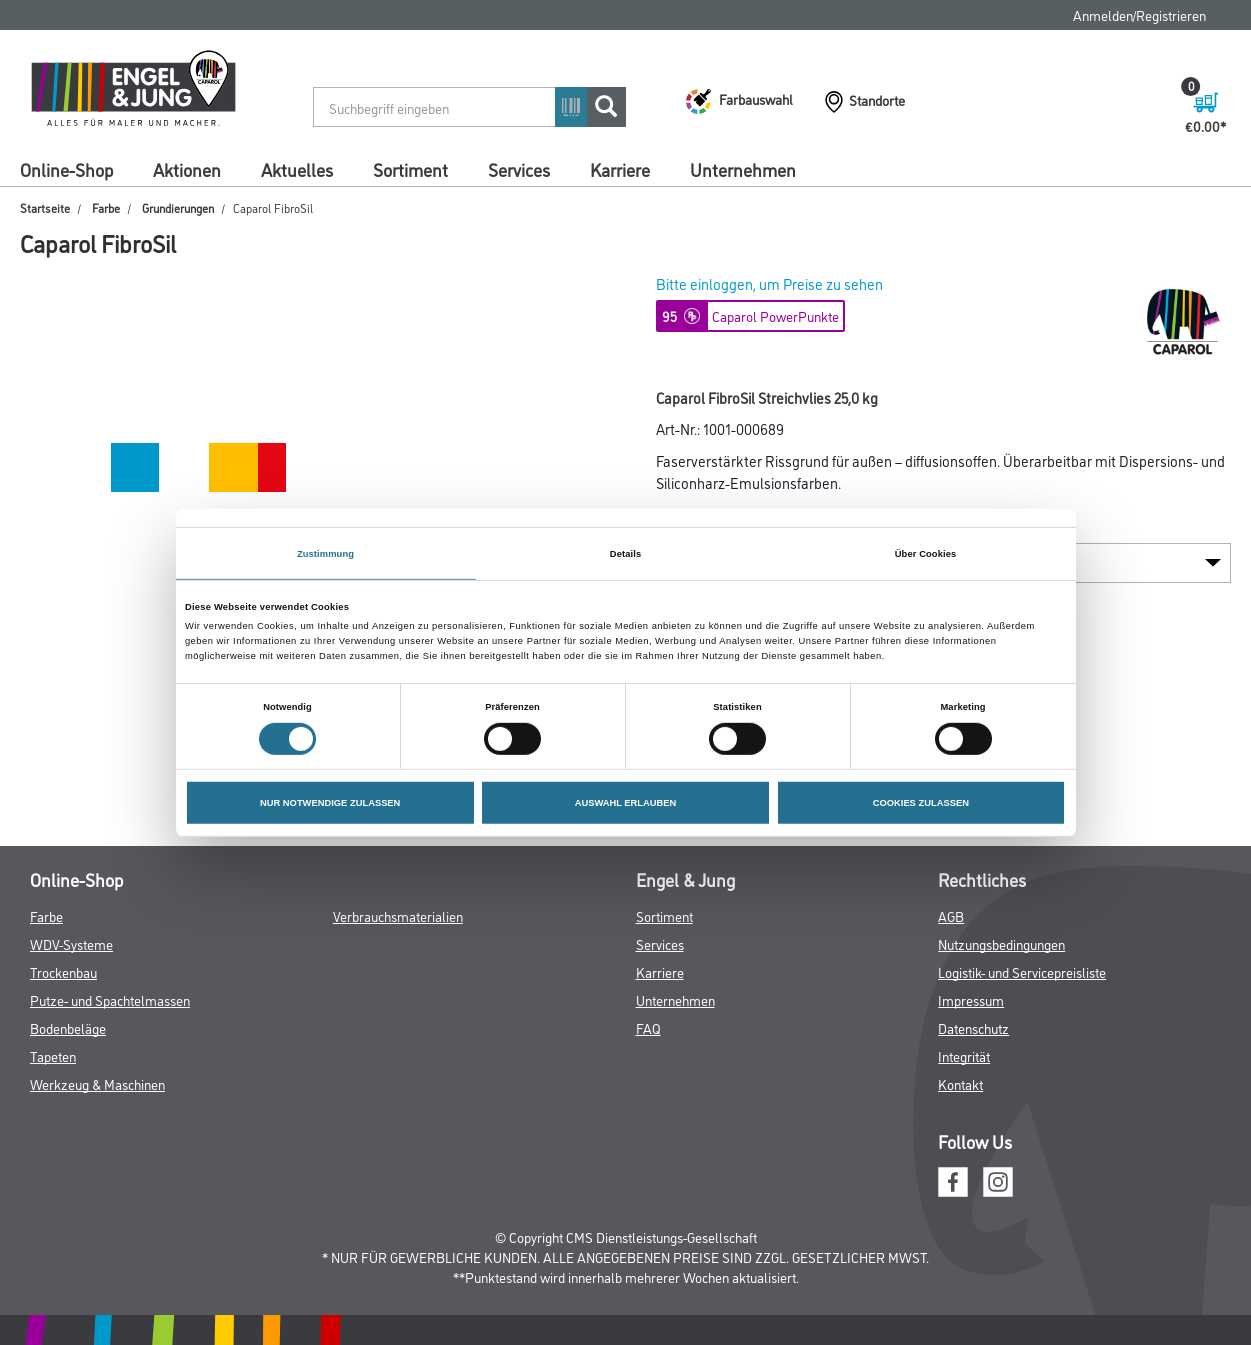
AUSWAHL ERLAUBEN (626, 803)
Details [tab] (625, 553)
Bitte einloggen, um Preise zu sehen (769, 283)
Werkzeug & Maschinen (97, 1083)
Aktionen (187, 169)
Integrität (964, 1055)
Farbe (106, 207)
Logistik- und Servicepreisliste (1022, 971)
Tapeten (53, 1055)
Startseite (45, 207)
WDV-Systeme (71, 943)
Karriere (620, 169)
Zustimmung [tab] (325, 553)
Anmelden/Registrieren (1139, 14)
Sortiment (410, 169)
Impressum (971, 999)
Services (519, 169)
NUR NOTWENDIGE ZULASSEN (330, 803)
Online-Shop (66, 169)
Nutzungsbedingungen (1001, 943)
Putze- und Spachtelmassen (110, 999)
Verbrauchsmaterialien (398, 915)
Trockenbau (63, 971)
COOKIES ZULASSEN (921, 803)
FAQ (648, 1027)
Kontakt (960, 1083)
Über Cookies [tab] (926, 553)
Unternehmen (743, 169)
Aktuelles (297, 169)
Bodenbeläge (68, 1027)
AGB (951, 915)
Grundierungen (178, 207)
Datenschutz (973, 1027)
